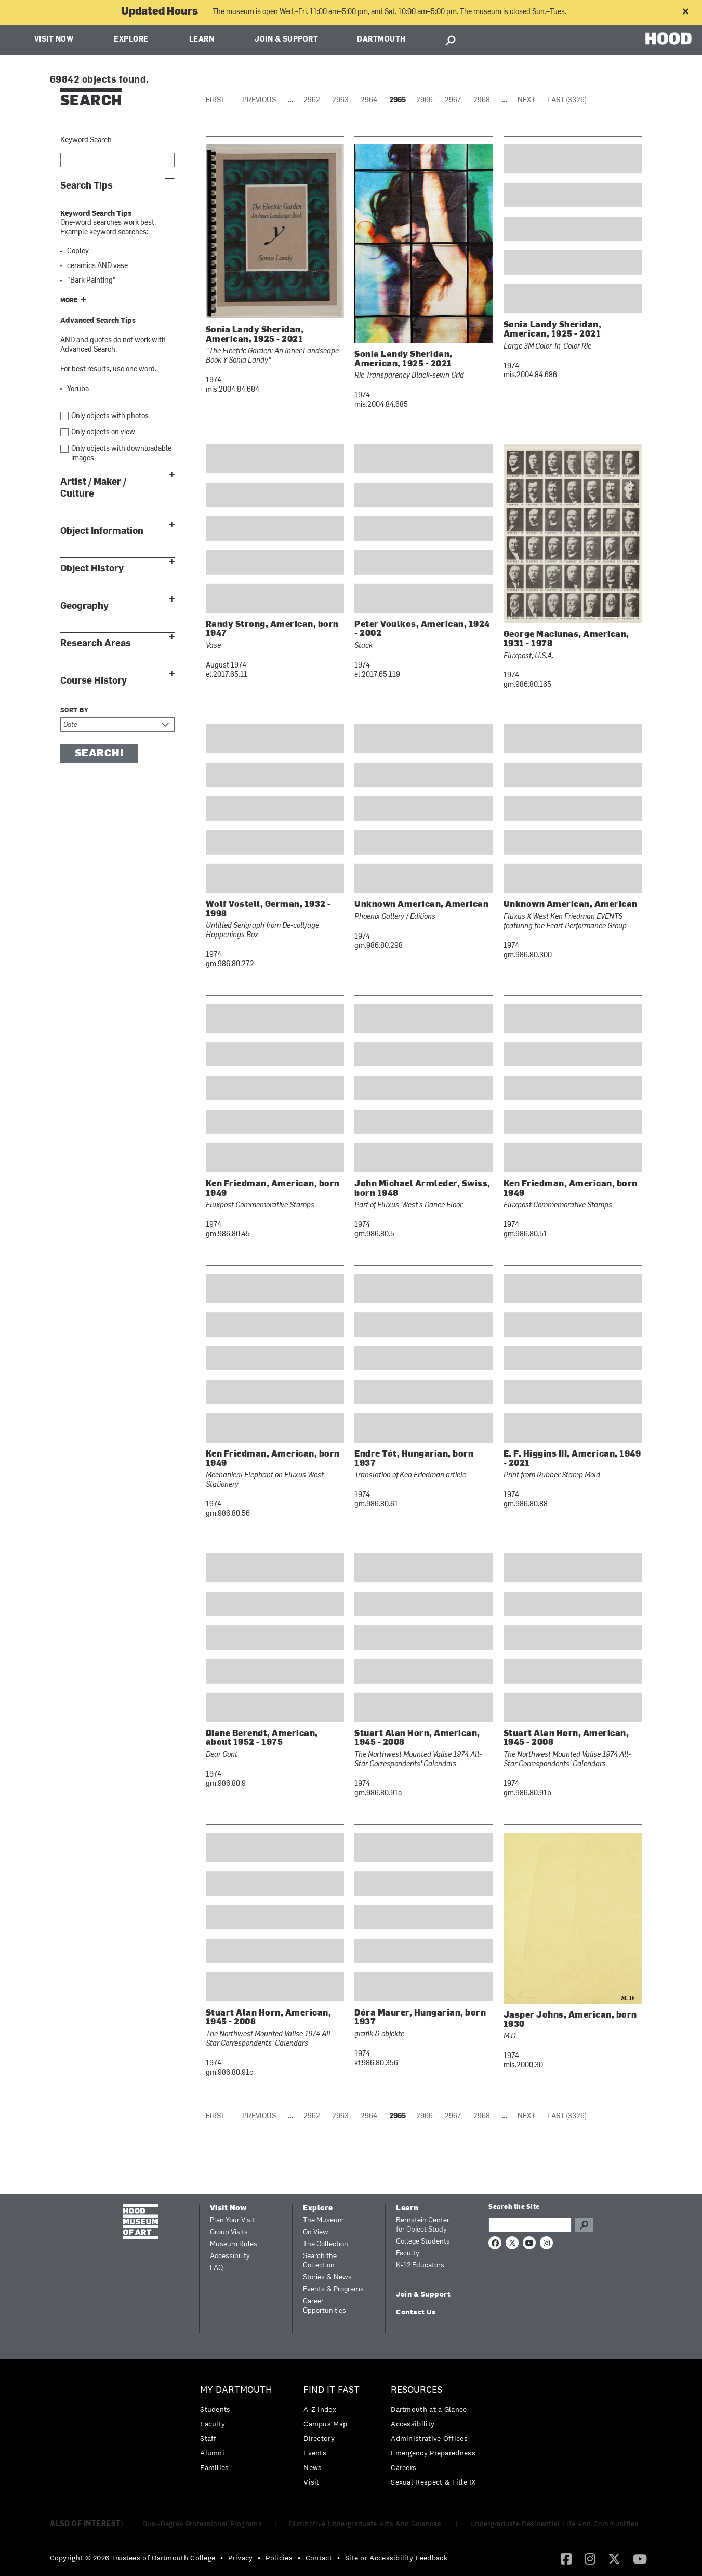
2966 (424, 100)
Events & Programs (333, 2289)
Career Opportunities (324, 2306)
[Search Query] (530, 2225)
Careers (403, 2467)
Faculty (407, 2254)
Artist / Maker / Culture (93, 487)
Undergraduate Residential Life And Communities (554, 2523)
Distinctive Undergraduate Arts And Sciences (366, 2523)
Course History (93, 680)
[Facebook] (566, 2558)
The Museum (323, 2220)
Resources (416, 2390)
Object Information (101, 531)
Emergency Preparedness (433, 2453)
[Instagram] (590, 2558)
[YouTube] (640, 2558)
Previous (259, 100)
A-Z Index (319, 2409)
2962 (311, 100)
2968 (481, 100)
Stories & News (327, 2277)
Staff (208, 2438)
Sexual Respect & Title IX (433, 2482)
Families (214, 2467)
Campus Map (325, 2423)
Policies (279, 2557)
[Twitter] (614, 2558)
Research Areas (95, 643)
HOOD (668, 39)
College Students (423, 2242)
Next (526, 100)
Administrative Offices (429, 2438)
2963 (340, 100)
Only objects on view (103, 432)
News (312, 2467)
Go (584, 2225)
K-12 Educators (420, 2266)
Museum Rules (233, 2244)
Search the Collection (320, 2261)
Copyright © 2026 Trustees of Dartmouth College (133, 2557)
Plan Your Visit (232, 2220)
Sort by (74, 711)
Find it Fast (331, 2390)
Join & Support (286, 40)
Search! (99, 754)
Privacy (240, 2557)
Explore (131, 40)
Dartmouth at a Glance (429, 2409)
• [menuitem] (221, 2557)
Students (215, 2409)
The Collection (325, 2244)
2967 (453, 100)
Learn (202, 40)
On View (315, 2232)
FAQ (216, 2268)
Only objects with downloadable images (121, 453)
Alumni (212, 2453)
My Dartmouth (236, 2390)
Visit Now (54, 40)
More (69, 301)
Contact (319, 2557)
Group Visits (229, 2232)
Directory (319, 2438)
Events (314, 2453)
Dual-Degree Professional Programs (202, 2523)
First (215, 100)
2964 (369, 100)
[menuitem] (238, 2431)
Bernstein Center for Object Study (422, 2225)
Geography (84, 605)
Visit (311, 2482)
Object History (92, 568)
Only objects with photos (110, 416)
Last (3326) (567, 100)
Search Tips (86, 185)
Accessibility (230, 2256)
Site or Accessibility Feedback (396, 2557)
